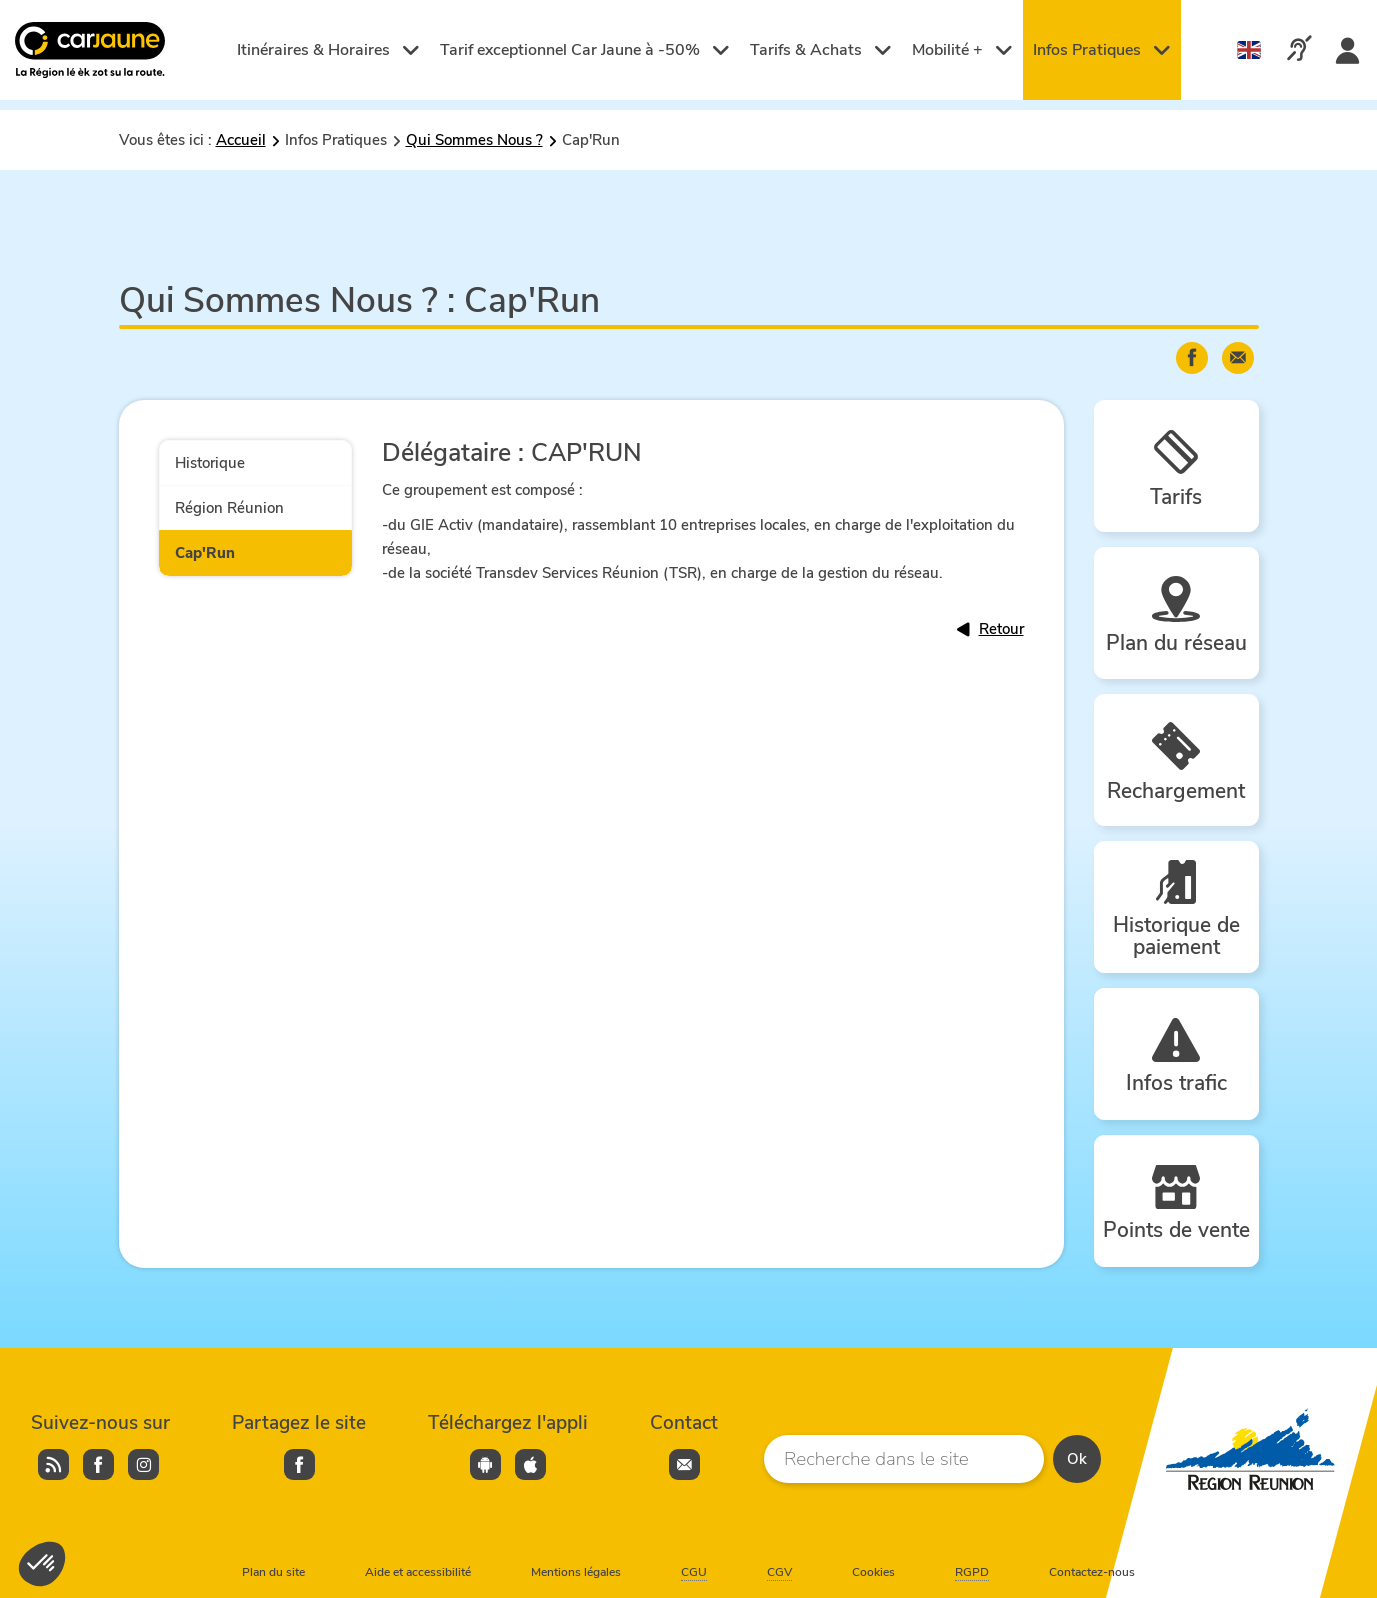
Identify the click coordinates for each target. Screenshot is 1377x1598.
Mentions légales (576, 1572)
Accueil (241, 140)
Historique (210, 463)
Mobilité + (962, 50)
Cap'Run (205, 553)
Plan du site (273, 1572)
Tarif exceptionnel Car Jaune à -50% (585, 50)
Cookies (873, 1572)
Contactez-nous (1092, 1572)
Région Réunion (229, 508)
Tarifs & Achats (821, 50)
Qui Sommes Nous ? (474, 140)
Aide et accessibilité (418, 1572)
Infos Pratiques (1102, 50)
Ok (1077, 1459)
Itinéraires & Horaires (328, 50)
